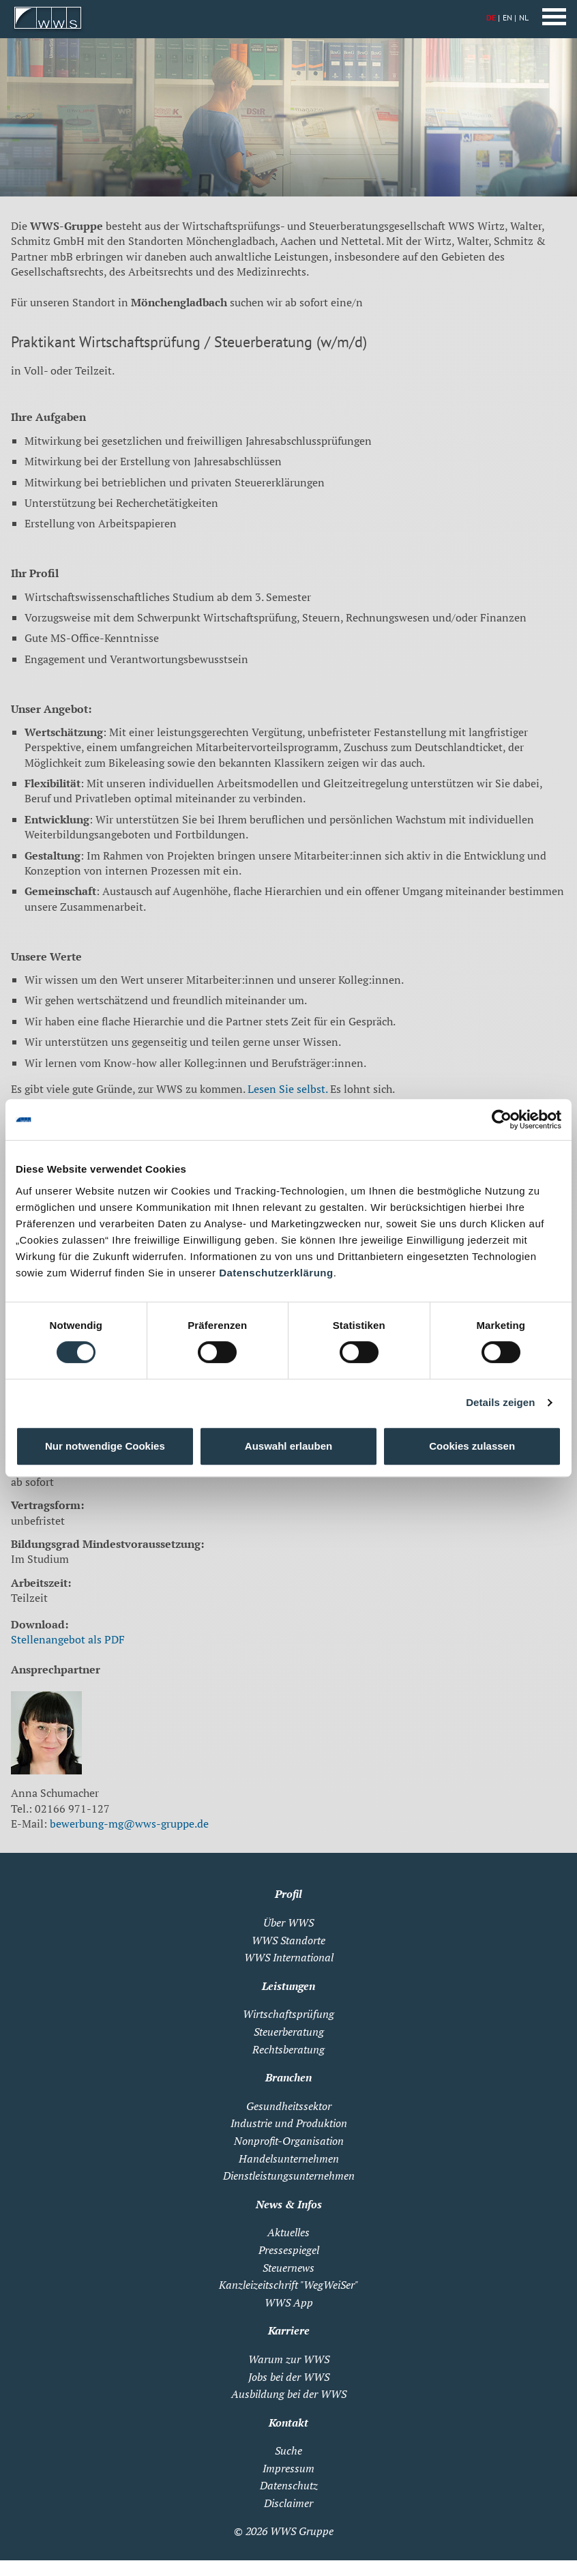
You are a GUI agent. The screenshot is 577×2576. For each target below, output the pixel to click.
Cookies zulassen (472, 1446)
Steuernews (288, 2267)
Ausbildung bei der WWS (288, 2393)
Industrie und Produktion (289, 2123)
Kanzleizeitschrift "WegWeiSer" (288, 2284)
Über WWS (288, 1922)
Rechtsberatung (288, 2049)
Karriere (289, 2330)
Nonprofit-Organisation (289, 2140)
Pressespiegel (288, 2249)
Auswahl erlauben (288, 1446)
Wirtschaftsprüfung (288, 2013)
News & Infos (289, 2204)
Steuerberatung (289, 2031)
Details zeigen (500, 1402)
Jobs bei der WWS (288, 2376)
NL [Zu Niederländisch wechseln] (524, 17)
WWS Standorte (288, 1940)
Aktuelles (288, 2232)
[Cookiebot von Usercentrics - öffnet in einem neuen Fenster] (501, 1119)
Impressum (288, 2468)
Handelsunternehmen (289, 2158)
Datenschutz (289, 2485)
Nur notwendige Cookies (105, 1446)
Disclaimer (288, 2503)
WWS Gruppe (302, 2530)
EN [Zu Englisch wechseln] (507, 17)
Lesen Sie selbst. (287, 1088)
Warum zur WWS (288, 2359)
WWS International (289, 1957)
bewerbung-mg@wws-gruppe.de (129, 1823)
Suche (288, 2450)
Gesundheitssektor (288, 2105)
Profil (288, 1893)
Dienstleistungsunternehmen (289, 2175)
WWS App (289, 2302)
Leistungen (288, 1985)
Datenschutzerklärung (276, 1272)
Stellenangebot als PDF (68, 1639)
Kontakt (288, 2422)
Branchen (288, 2077)
